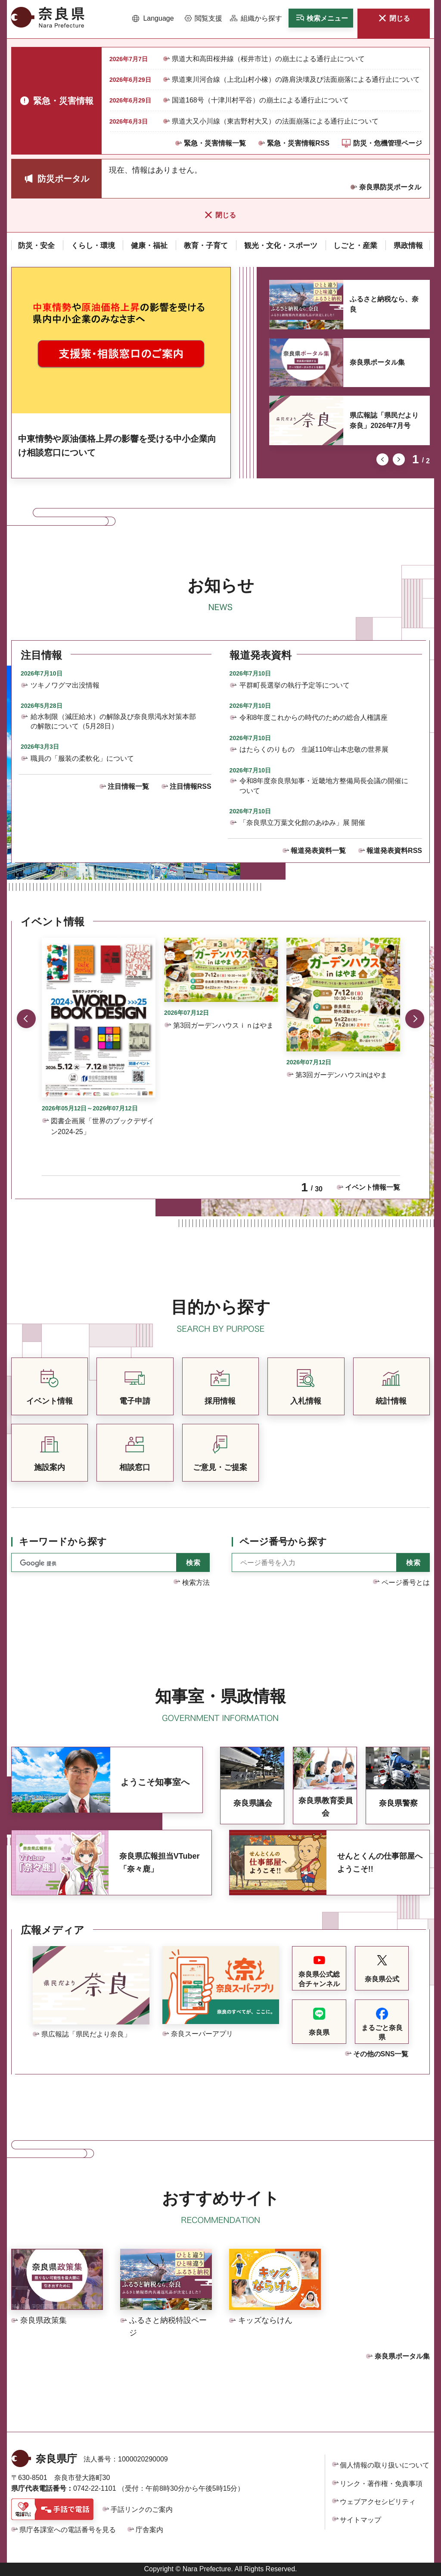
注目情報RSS (190, 786)
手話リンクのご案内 (142, 2509)
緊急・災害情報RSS (298, 143)
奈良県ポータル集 (377, 362)
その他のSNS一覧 (381, 2054)
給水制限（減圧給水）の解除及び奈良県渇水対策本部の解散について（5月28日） (113, 721)
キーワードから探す (63, 1541)
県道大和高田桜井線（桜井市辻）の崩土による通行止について (268, 58)
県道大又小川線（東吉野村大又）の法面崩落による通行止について (275, 121)
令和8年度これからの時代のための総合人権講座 (313, 717)
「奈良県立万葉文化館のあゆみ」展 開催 (302, 822)
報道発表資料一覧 (318, 850)
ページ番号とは (406, 1582)
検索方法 (196, 1582)
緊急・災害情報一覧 (215, 143)
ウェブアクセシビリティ (378, 2501)
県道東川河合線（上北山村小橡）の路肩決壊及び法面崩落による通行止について (296, 79)
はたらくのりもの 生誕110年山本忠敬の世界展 (314, 749)
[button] (153, 18)
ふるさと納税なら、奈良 (384, 304)
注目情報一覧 (128, 786)
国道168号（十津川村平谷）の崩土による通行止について (260, 100)
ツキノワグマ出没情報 (65, 685)
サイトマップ (360, 2519)
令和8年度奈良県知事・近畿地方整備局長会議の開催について (324, 785)
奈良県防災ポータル (390, 187)
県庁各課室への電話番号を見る (67, 2529)
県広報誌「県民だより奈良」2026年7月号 (384, 420)
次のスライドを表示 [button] (399, 459)
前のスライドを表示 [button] (382, 459)
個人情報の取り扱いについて (384, 2465)
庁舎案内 (149, 2529)
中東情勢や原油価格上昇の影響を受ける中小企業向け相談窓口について (117, 445)
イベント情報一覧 (372, 1187)
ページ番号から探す (283, 1541)
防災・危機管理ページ (387, 143)
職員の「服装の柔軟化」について (82, 758)
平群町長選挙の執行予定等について (294, 685)
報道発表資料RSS (394, 850)
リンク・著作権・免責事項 (381, 2483)
